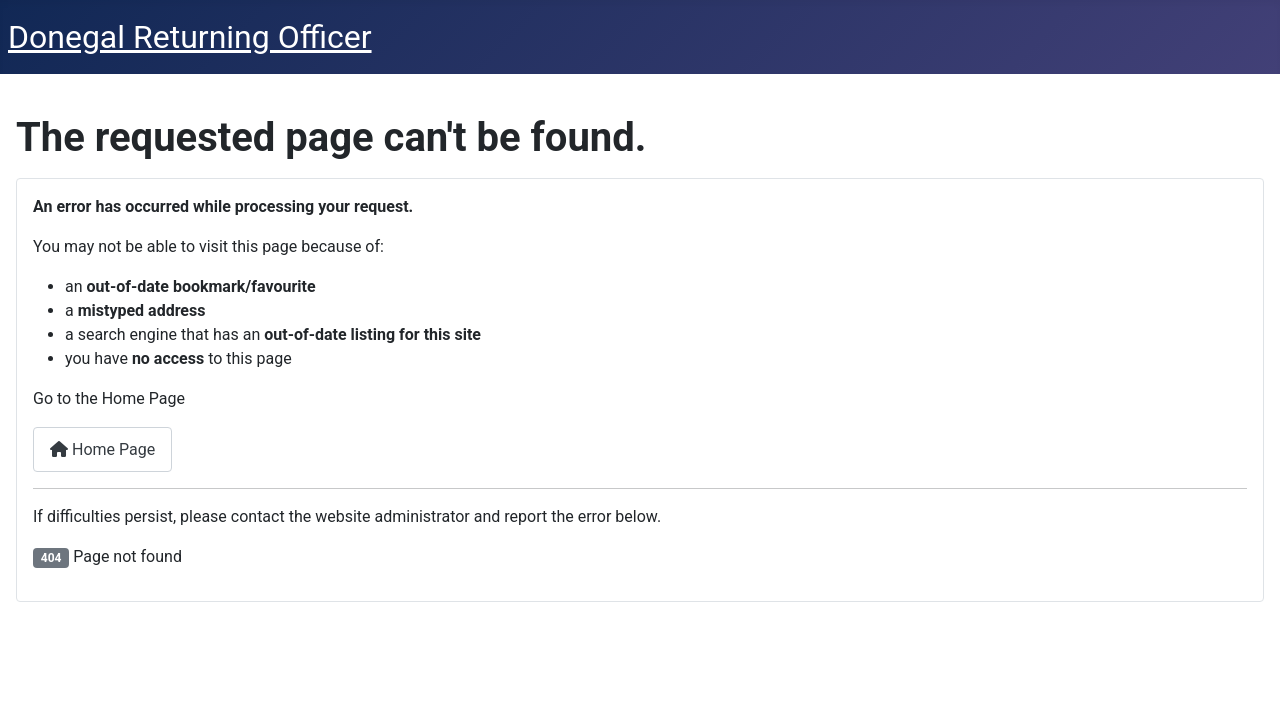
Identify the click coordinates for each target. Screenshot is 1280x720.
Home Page (102, 449)
